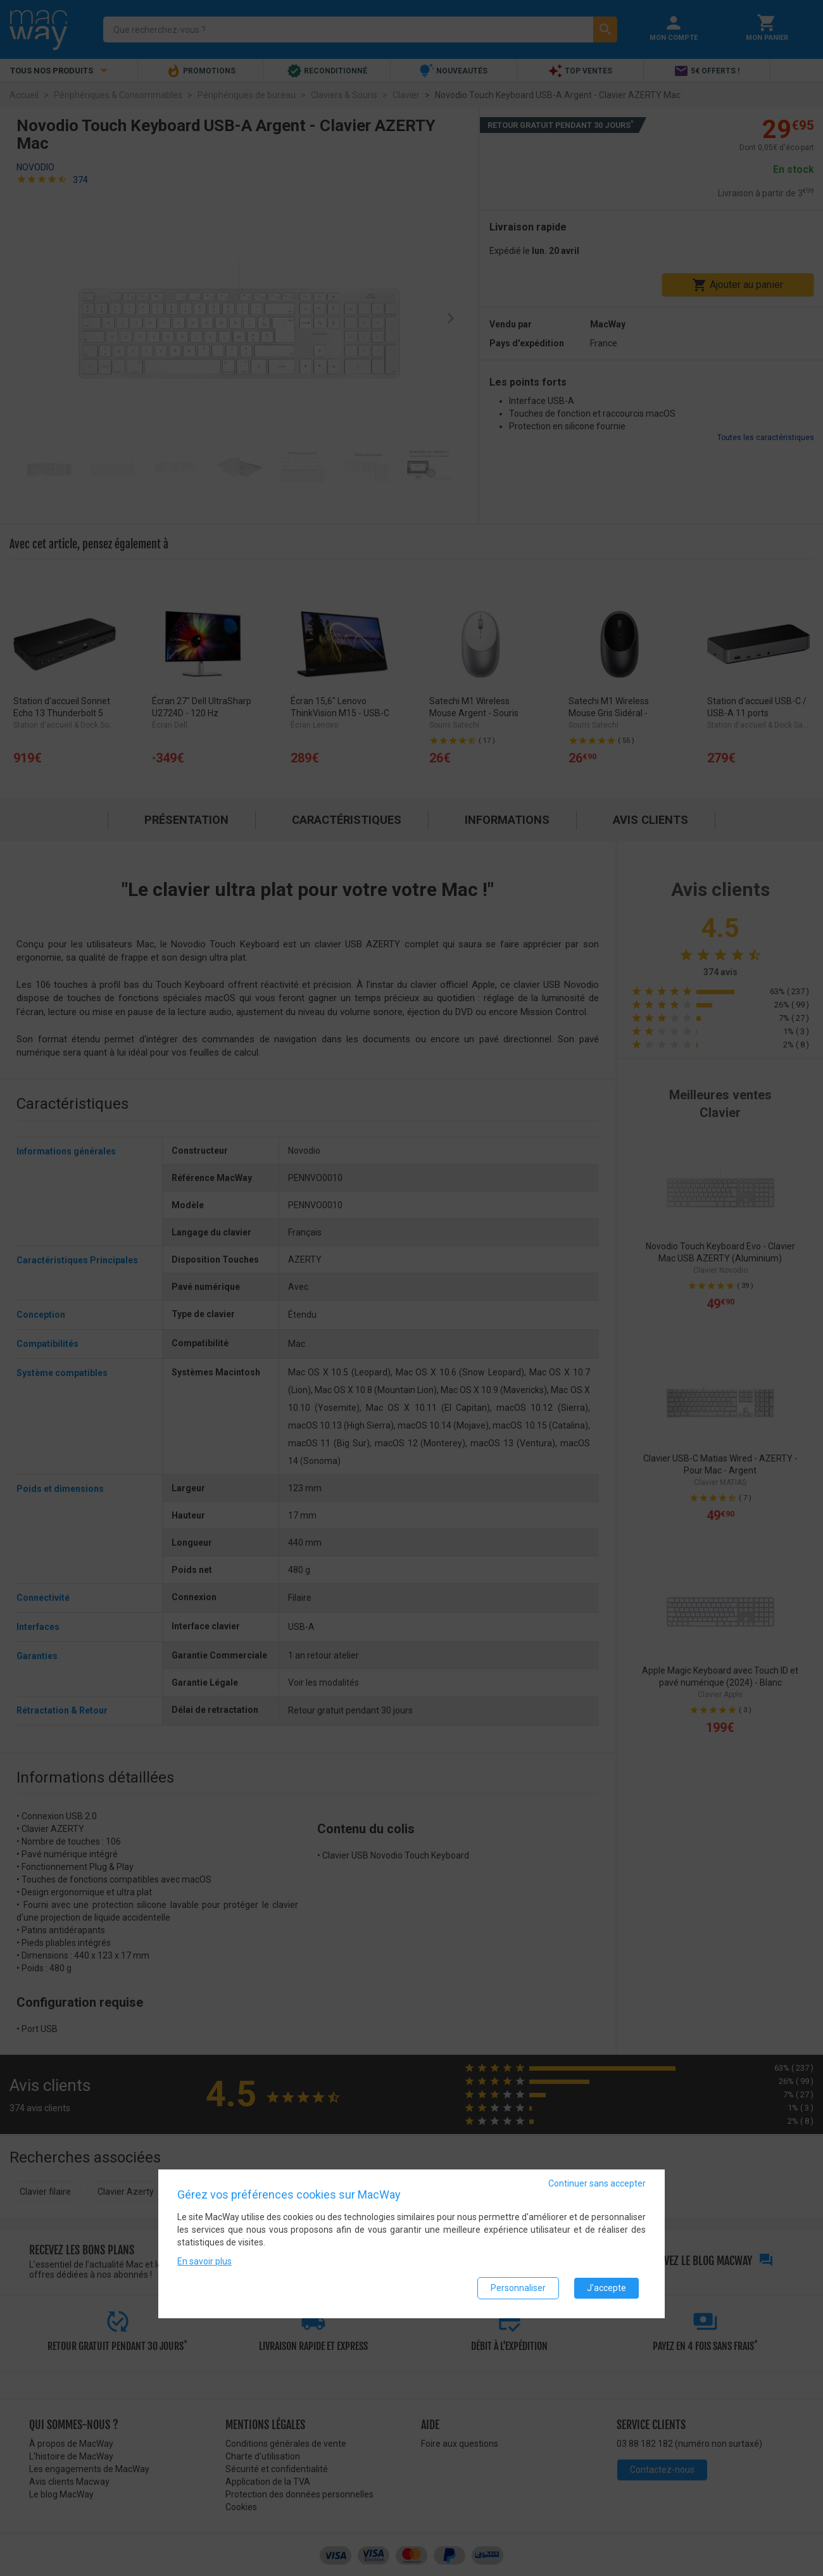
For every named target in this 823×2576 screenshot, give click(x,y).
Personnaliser (518, 2288)
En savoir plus (204, 2261)
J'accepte (606, 2288)
